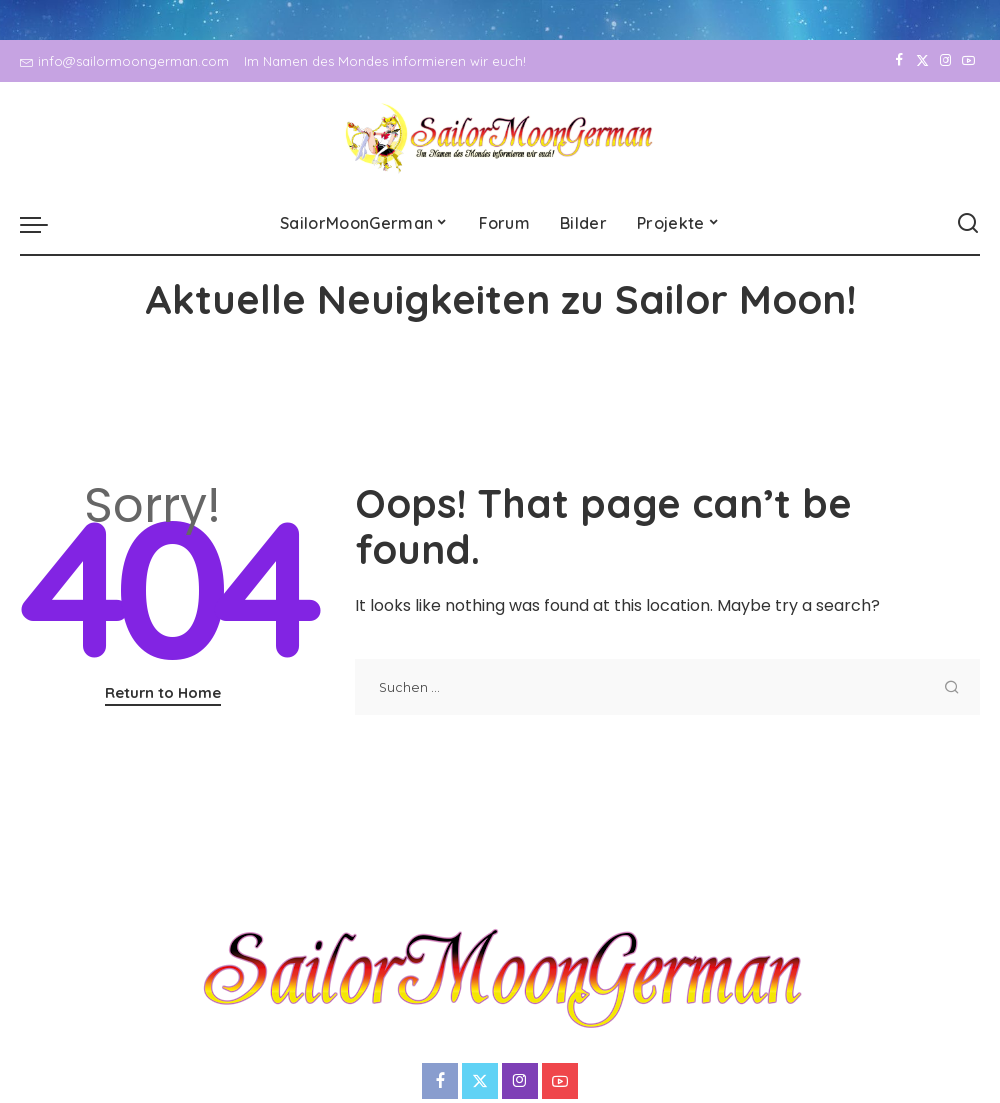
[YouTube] (968, 61)
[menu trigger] (44, 224)
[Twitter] (922, 61)
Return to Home (163, 692)
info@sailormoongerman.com (124, 61)
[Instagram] (945, 61)
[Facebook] (899, 61)
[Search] (968, 224)
